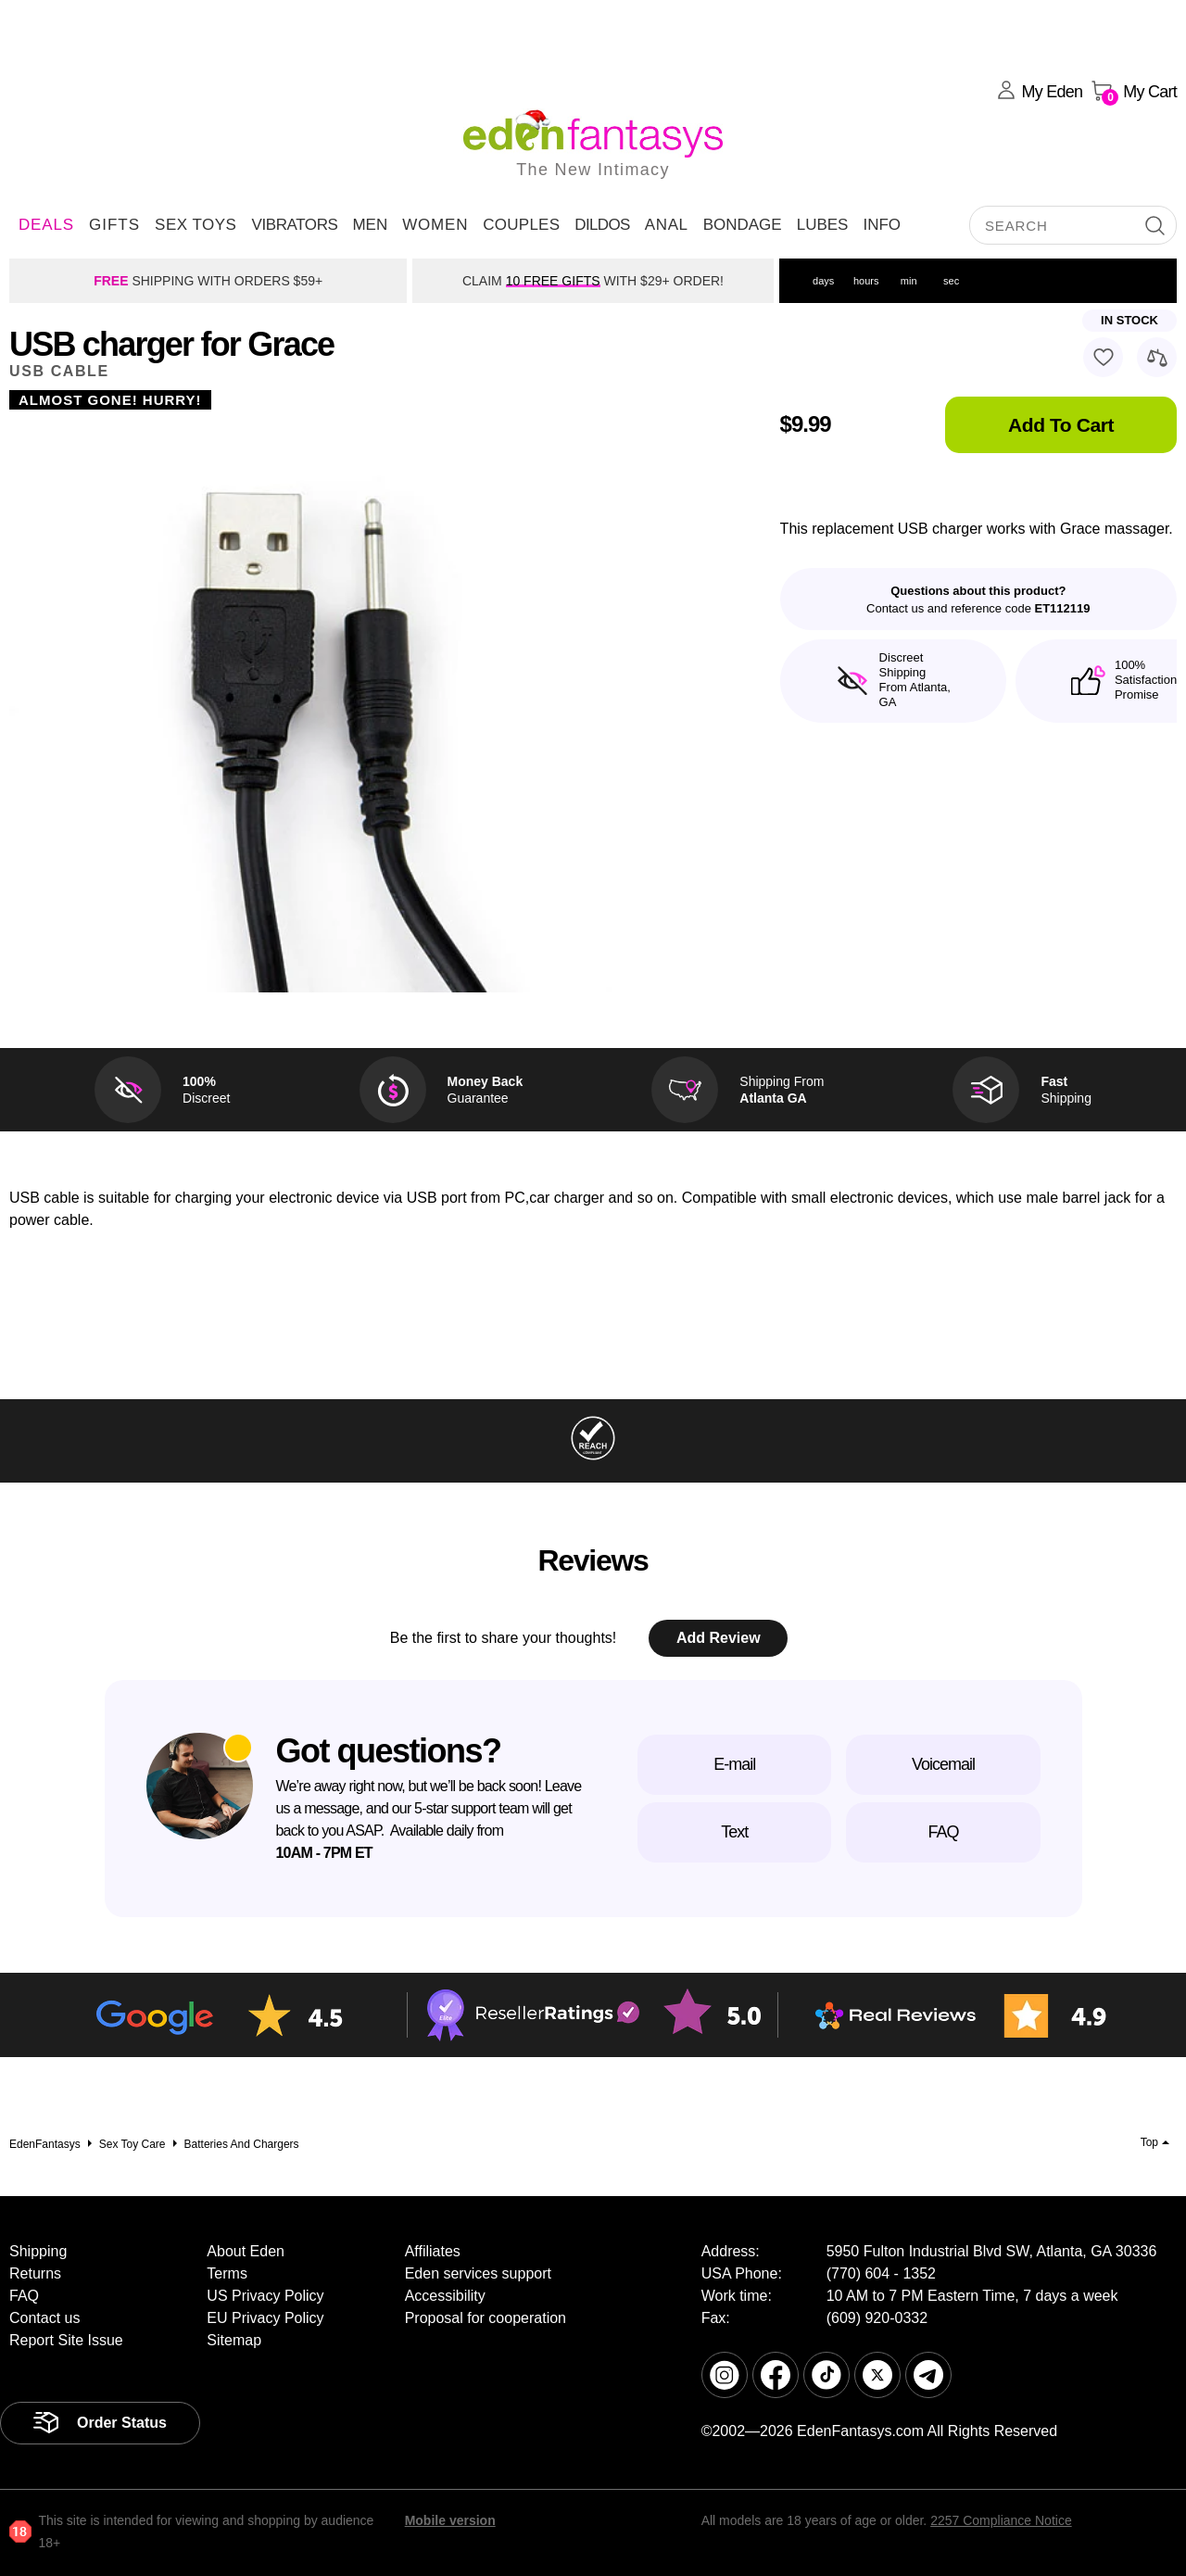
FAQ (942, 1832)
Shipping (38, 2251)
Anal (666, 225)
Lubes (823, 225)
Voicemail (943, 1764)
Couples (521, 225)
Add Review (718, 1638)
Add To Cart (1061, 425)
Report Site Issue (66, 2340)
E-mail (734, 1764)
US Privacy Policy (265, 2296)
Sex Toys (195, 225)
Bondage (742, 225)
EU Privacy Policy (265, 2318)
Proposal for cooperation (485, 2318)
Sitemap (234, 2340)
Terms (227, 2273)
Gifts (114, 225)
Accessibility (445, 2296)
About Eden (245, 2251)
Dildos (602, 225)
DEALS (46, 225)
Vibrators (294, 225)
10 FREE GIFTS (553, 280)
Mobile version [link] (450, 2520)
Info (882, 225)
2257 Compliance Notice (1001, 2520)
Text (734, 1832)
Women (435, 225)
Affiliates (433, 2251)
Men (369, 225)
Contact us (44, 2318)
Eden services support (478, 2273)
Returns (35, 2273)
